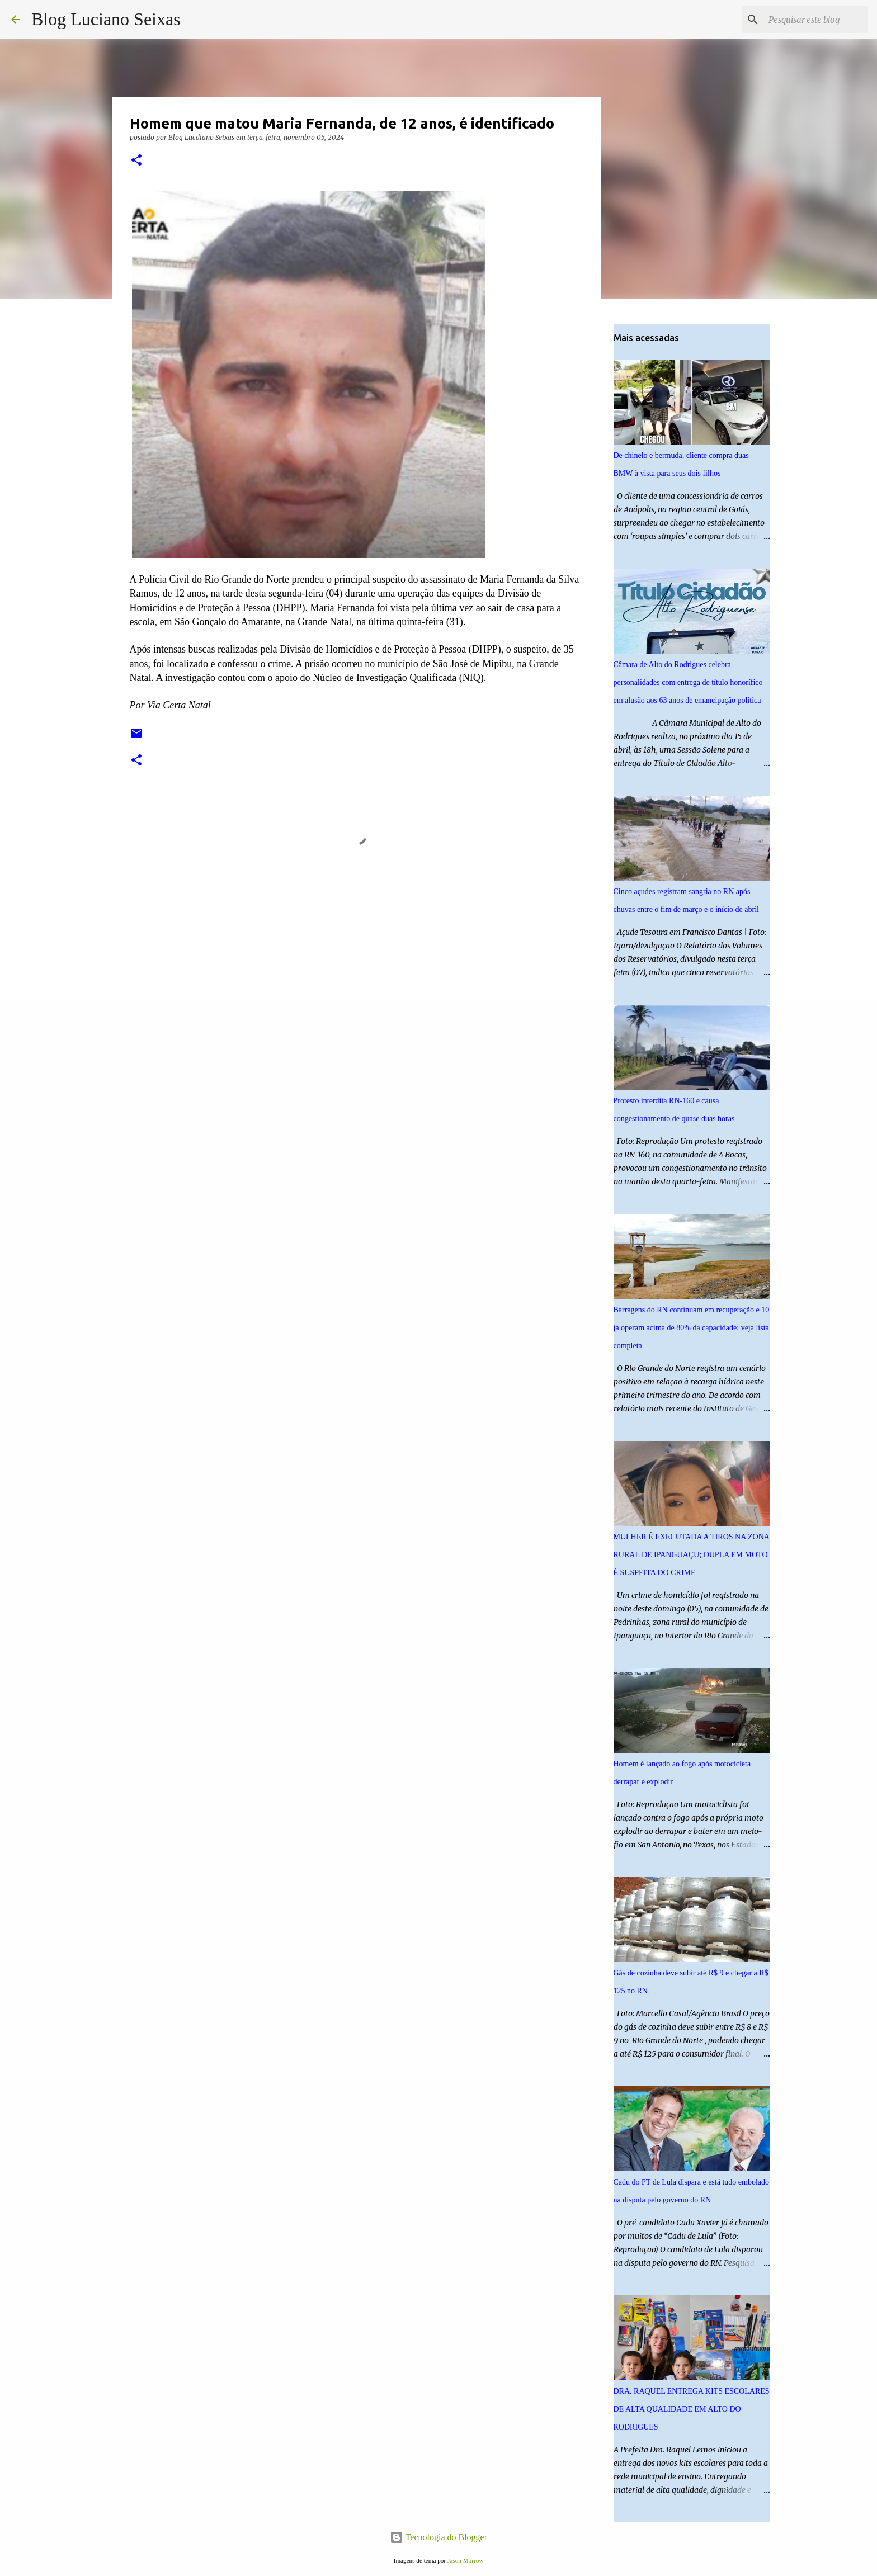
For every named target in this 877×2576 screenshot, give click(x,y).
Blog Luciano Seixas (106, 19)
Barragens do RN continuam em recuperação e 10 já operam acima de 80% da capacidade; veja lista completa (692, 1328)
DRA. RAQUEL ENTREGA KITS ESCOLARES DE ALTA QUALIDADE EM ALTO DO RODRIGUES (692, 2409)
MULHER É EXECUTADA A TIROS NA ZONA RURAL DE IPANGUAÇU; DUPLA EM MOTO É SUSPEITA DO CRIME (692, 1555)
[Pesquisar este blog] (809, 19)
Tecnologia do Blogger (438, 2537)
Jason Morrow (465, 2560)
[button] (136, 160)
